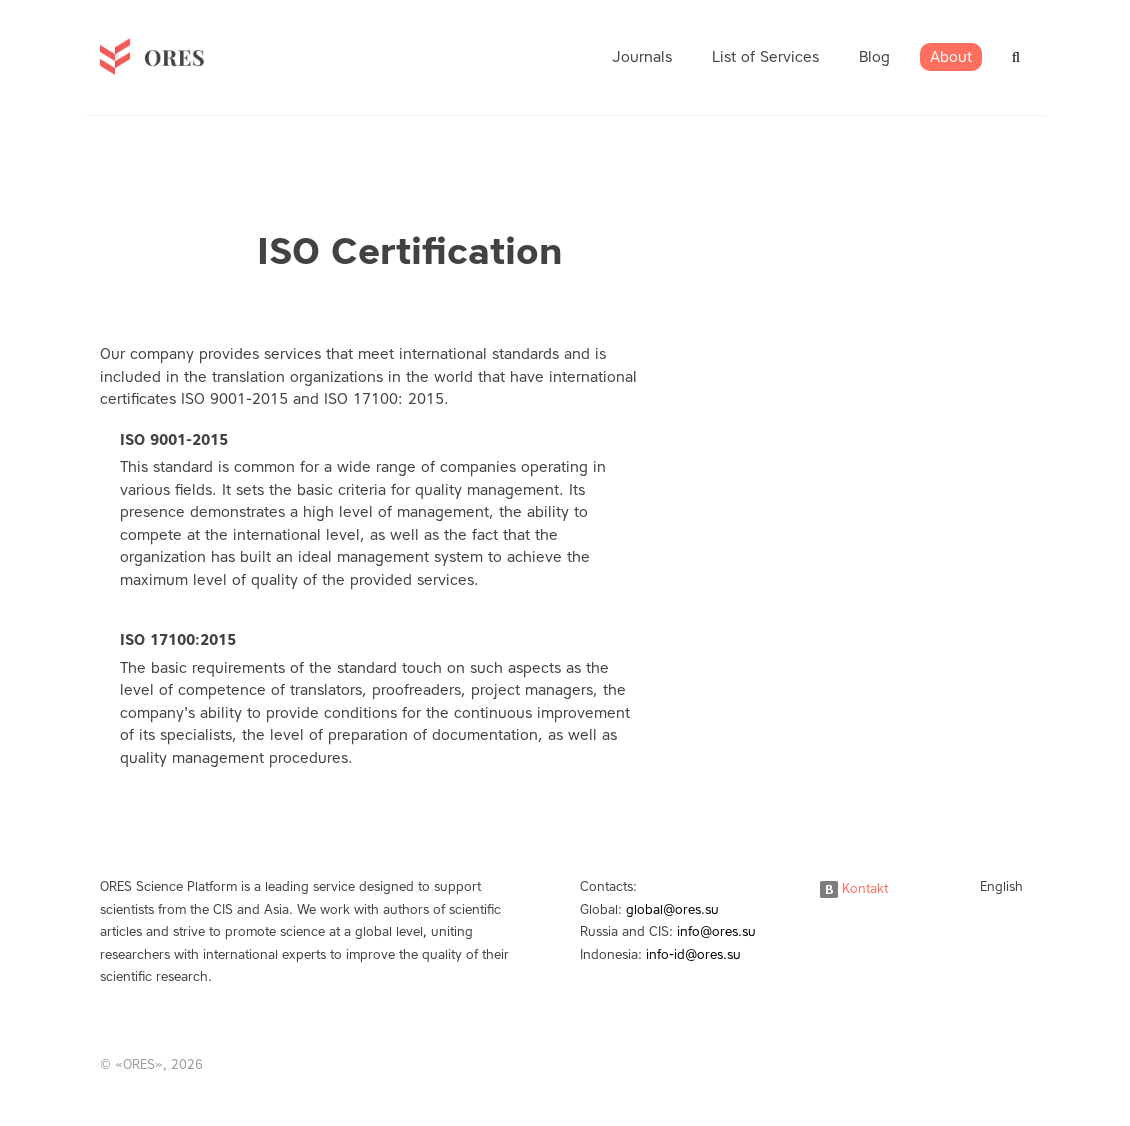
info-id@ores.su (693, 954)
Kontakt (854, 888)
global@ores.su (672, 909)
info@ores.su (716, 931)
